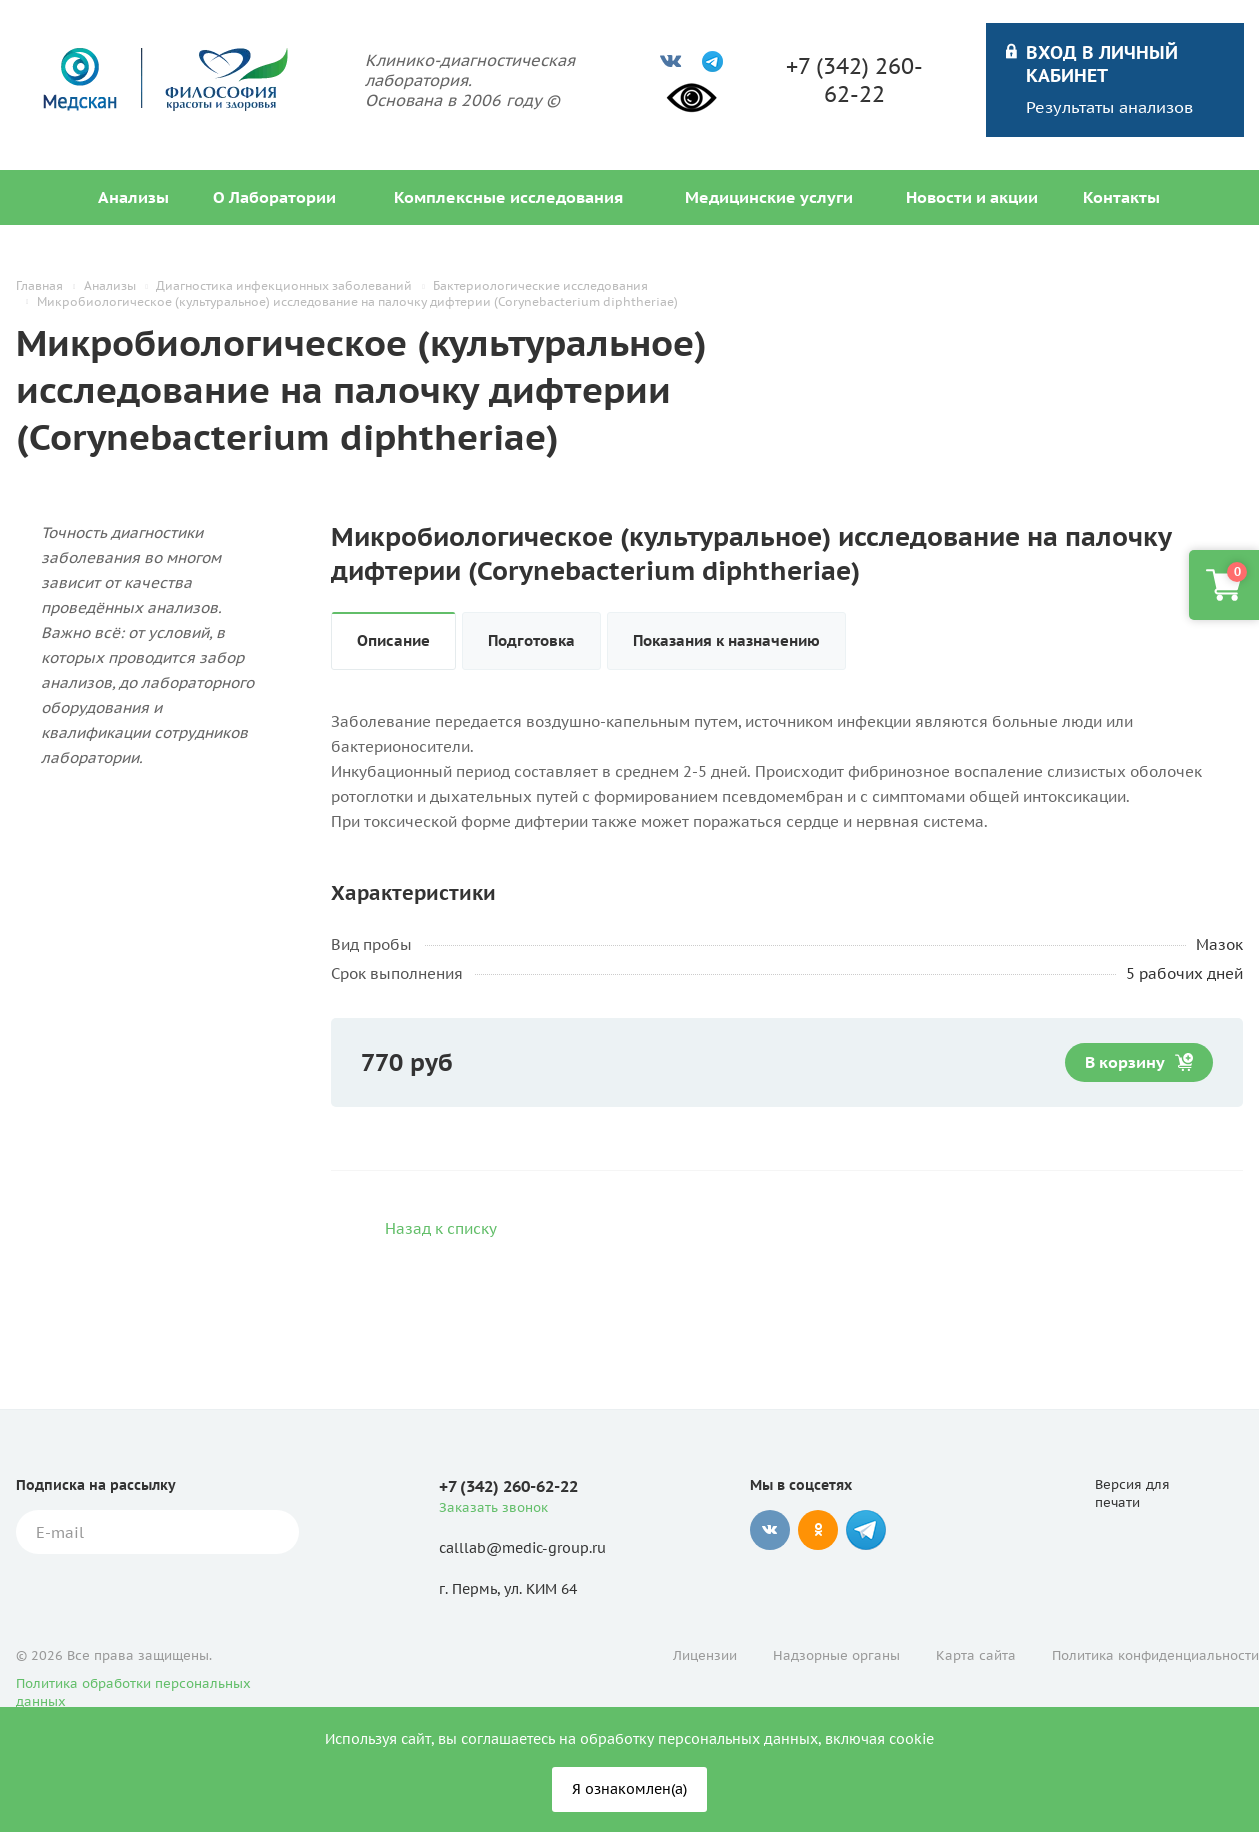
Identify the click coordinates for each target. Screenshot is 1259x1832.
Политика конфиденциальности (1155, 1655)
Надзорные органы (836, 1655)
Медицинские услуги (769, 197)
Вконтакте (770, 1530)
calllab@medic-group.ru (522, 1548)
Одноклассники (818, 1530)
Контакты (1121, 197)
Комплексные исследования (508, 197)
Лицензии (705, 1655)
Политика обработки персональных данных (133, 1692)
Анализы (133, 197)
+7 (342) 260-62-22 (854, 80)
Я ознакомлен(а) (629, 1789)
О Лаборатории (274, 197)
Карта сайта (976, 1655)
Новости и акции (972, 197)
